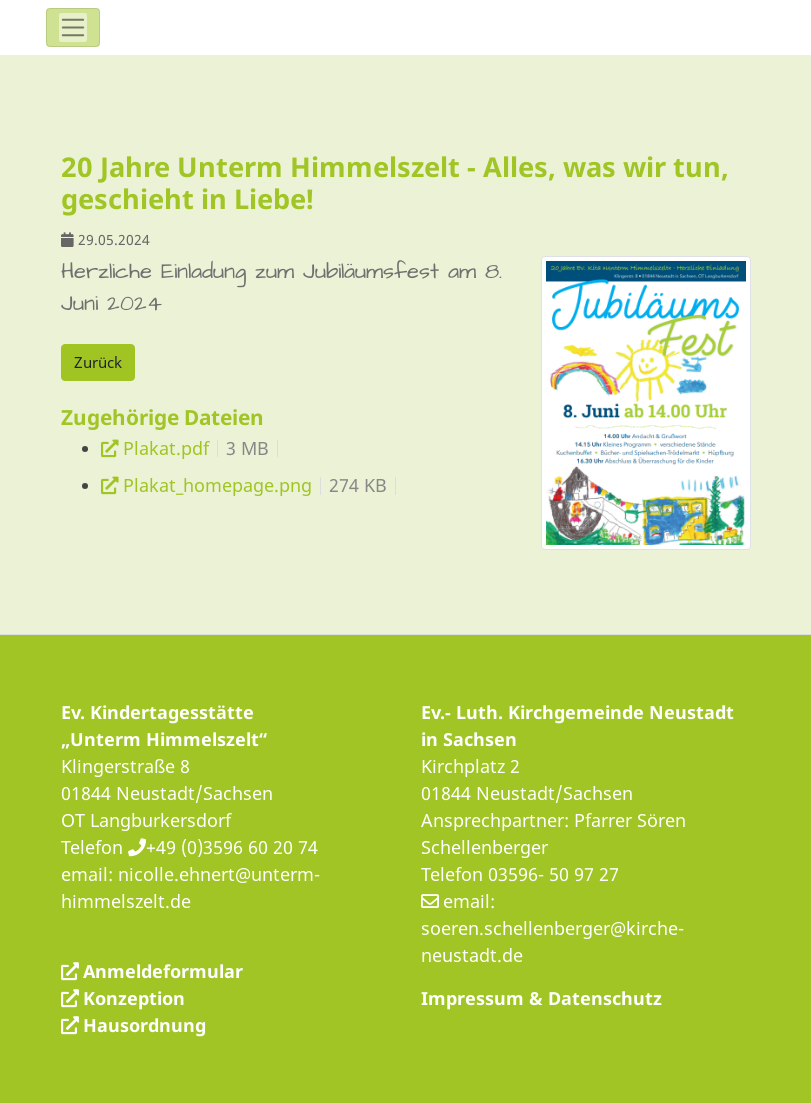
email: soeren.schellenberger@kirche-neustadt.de (552, 928)
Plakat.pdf (166, 448)
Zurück (98, 362)
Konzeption (134, 998)
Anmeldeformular (163, 971)
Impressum (472, 998)
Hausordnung (144, 1025)
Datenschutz (605, 998)
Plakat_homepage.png (217, 485)
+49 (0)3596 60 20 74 (232, 847)
